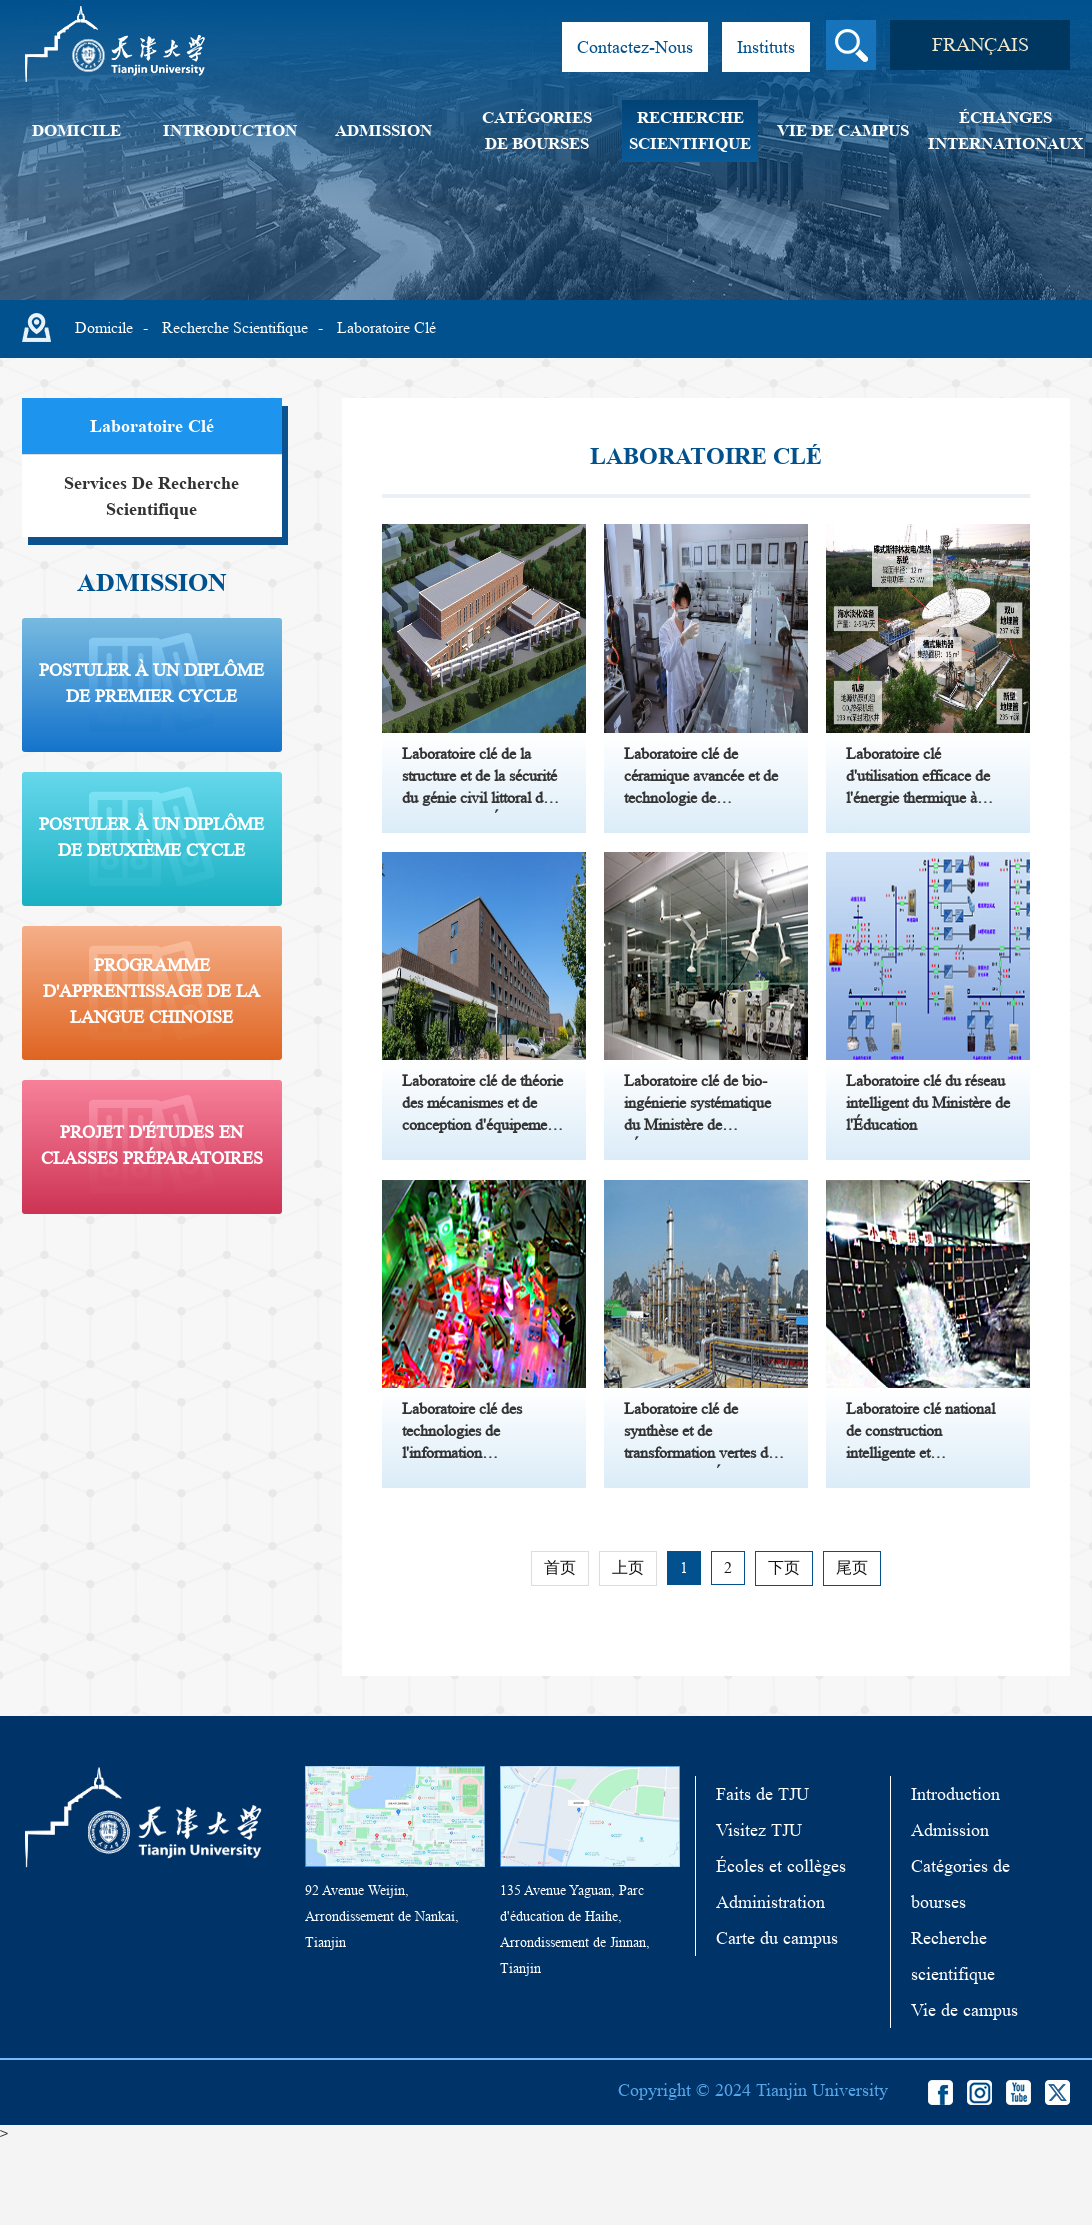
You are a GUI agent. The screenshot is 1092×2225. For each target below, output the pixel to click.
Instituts (766, 47)
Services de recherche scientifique (151, 496)
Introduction (230, 130)
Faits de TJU (762, 1877)
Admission (383, 130)
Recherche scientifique (690, 130)
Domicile (76, 130)
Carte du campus (777, 2021)
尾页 (852, 1650)
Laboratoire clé (386, 327)
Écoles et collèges (781, 1949)
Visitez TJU (759, 1913)
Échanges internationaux (1005, 130)
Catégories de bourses (537, 130)
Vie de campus (843, 130)
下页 (784, 1650)
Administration (770, 1985)
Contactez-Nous (635, 47)
